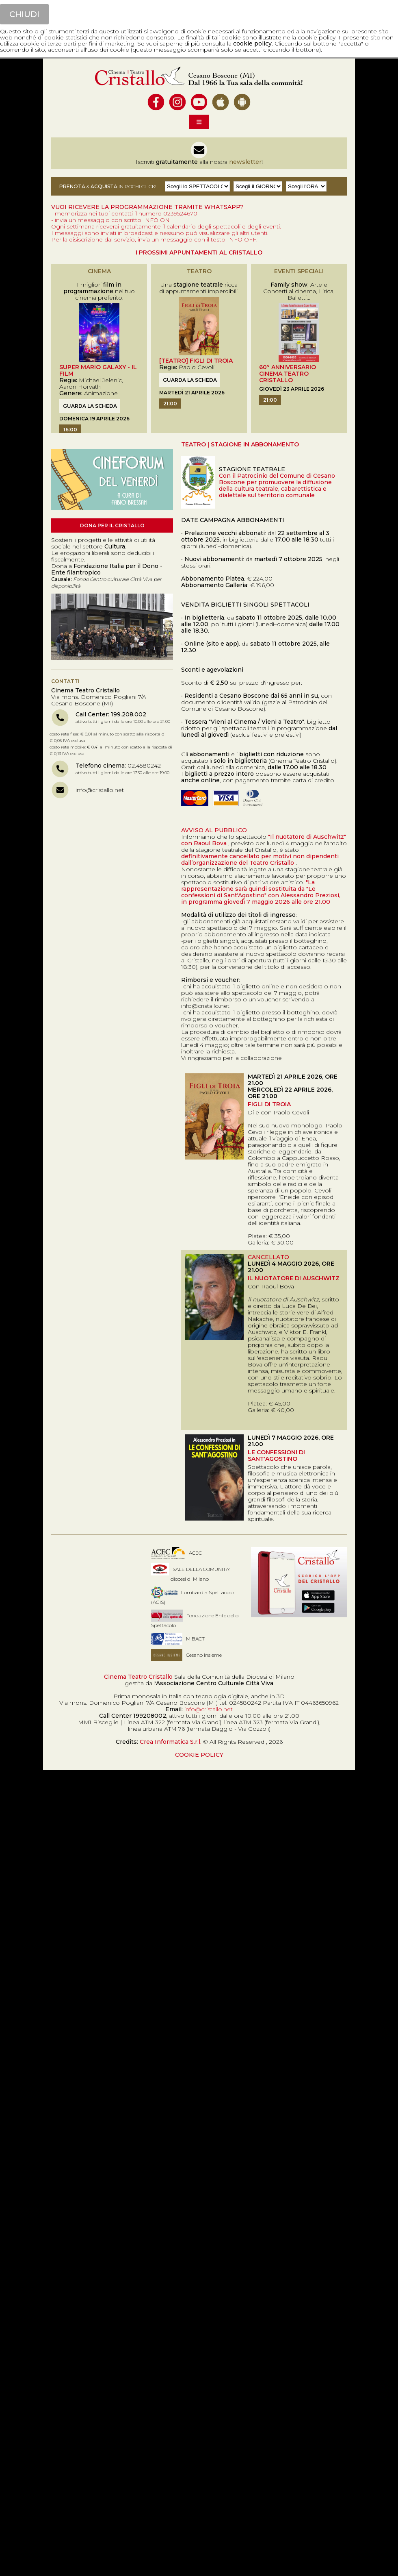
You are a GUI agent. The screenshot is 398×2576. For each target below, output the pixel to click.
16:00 (70, 429)
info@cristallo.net (100, 790)
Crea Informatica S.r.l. (170, 1741)
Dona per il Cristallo (112, 525)
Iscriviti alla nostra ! (199, 161)
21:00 (170, 403)
